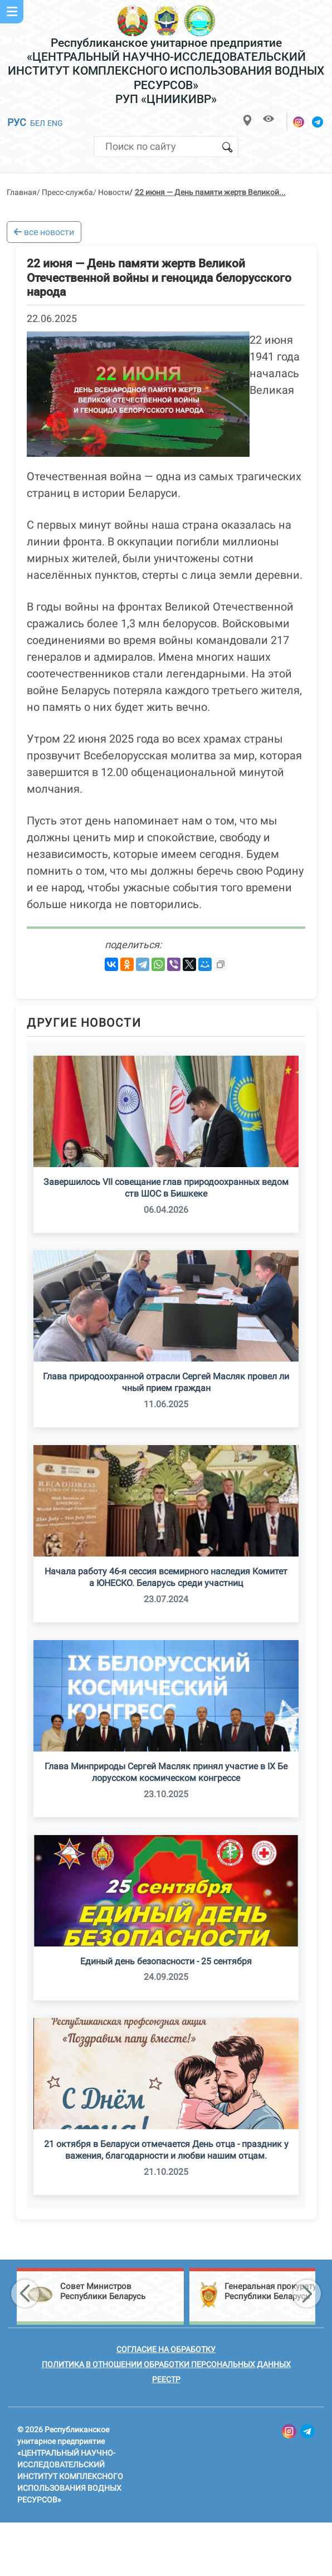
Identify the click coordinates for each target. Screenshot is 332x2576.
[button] (25, 2293)
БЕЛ (37, 123)
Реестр (166, 2379)
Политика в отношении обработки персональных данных (166, 2364)
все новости (44, 231)
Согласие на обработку (166, 2349)
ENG (55, 123)
